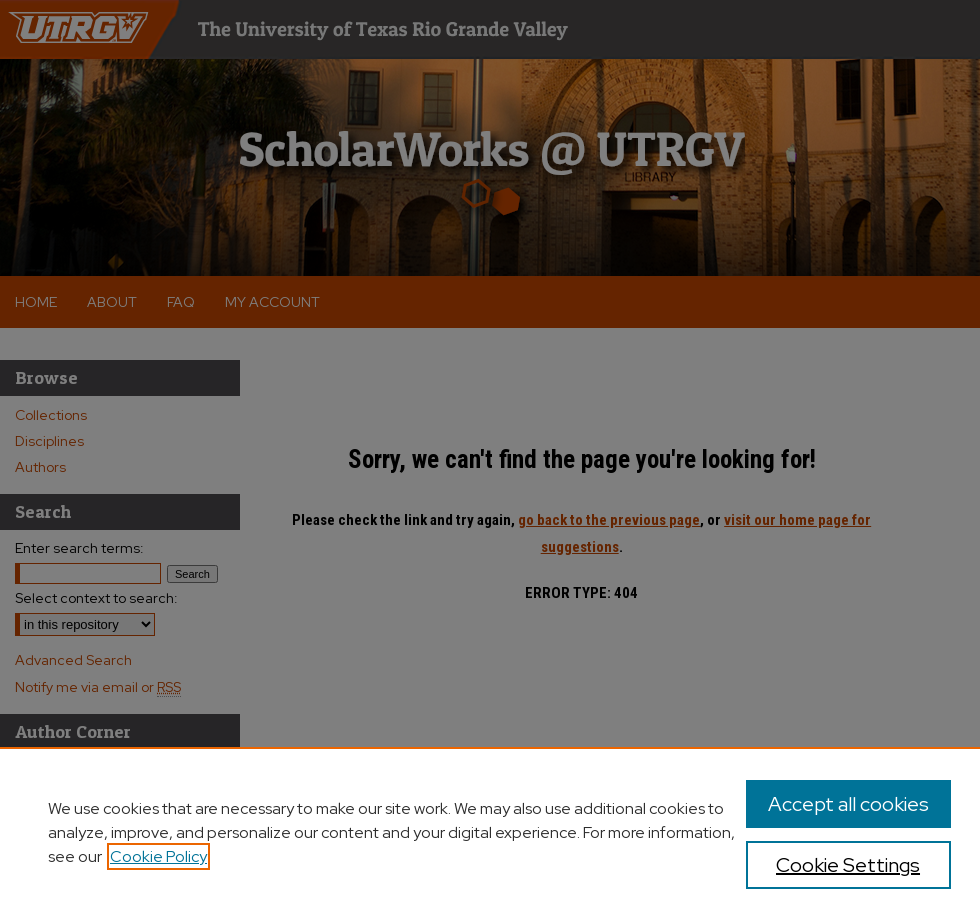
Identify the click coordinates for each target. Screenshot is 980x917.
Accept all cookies (848, 804)
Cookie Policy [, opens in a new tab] (158, 856)
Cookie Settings (848, 865)
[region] (490, 832)
